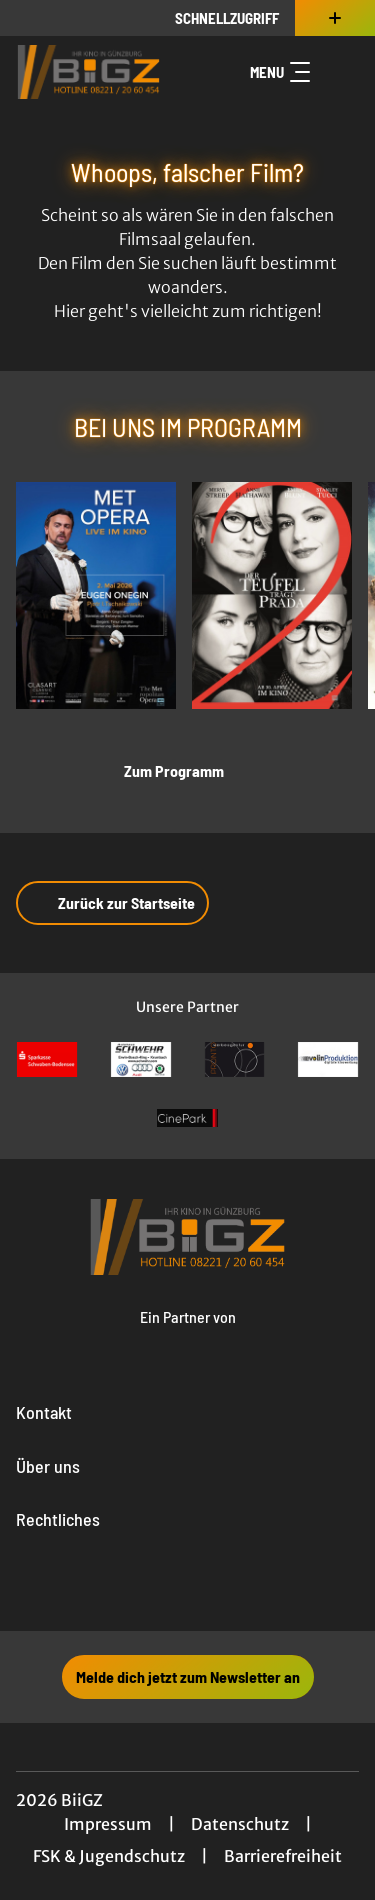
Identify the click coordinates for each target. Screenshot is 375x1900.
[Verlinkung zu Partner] (47, 1059)
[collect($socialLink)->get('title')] (144, 1587)
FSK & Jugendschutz (109, 1856)
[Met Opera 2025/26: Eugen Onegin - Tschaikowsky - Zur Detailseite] (96, 595)
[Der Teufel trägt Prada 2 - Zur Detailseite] (272, 595)
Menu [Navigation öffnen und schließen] (280, 72)
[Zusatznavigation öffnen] (335, 18)
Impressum (108, 1824)
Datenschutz (240, 1824)
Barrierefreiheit (283, 1856)
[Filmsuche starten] (339, 72)
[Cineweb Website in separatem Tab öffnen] (188, 1336)
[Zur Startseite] (88, 72)
